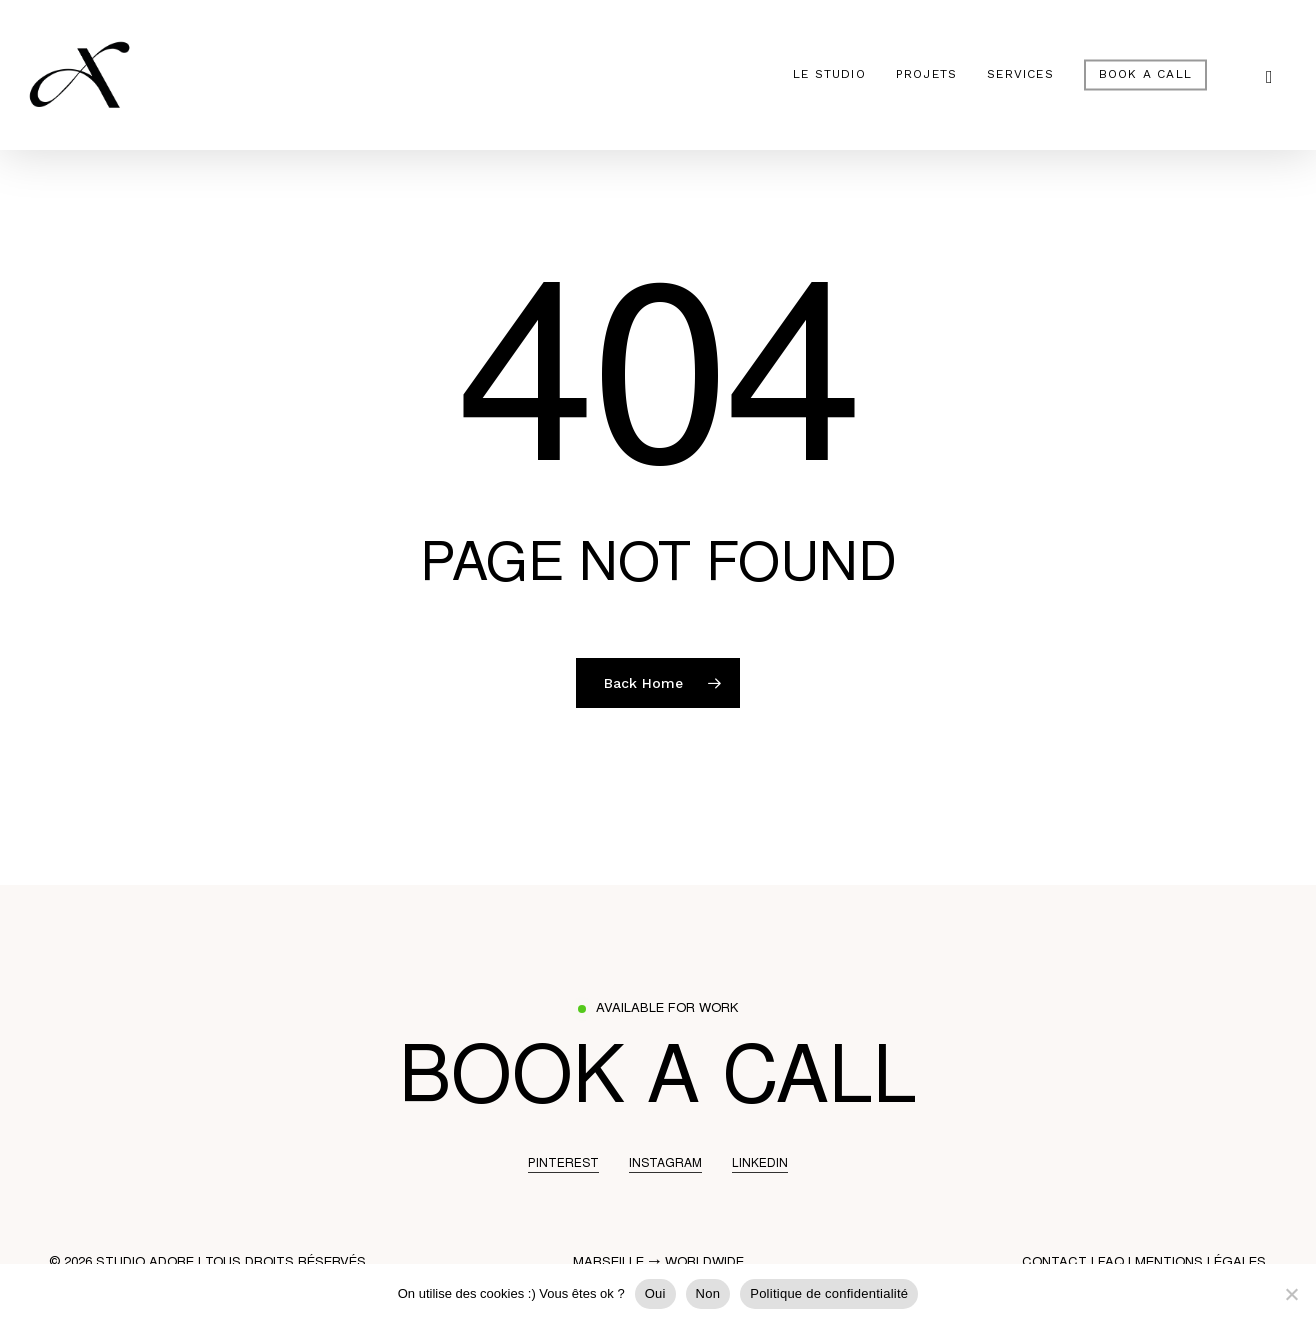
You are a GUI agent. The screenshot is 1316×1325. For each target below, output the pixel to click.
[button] (658, 1084)
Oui (655, 1293)
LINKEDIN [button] (760, 1164)
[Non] (1291, 1294)
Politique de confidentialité (829, 1293)
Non (708, 1293)
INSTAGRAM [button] (665, 1164)
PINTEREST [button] (563, 1164)
